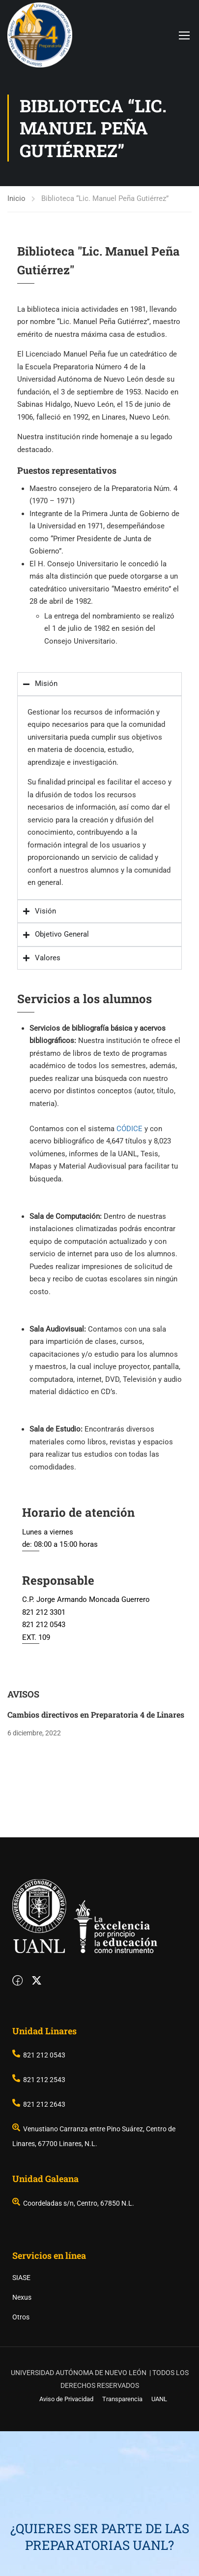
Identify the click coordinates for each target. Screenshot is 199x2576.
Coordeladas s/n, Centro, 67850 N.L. (73, 2348)
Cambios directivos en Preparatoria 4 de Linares (95, 1714)
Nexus (21, 2442)
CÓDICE (129, 1128)
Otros (20, 2462)
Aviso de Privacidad (66, 2543)
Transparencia (122, 2543)
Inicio (16, 198)
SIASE (21, 2422)
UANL (159, 2543)
